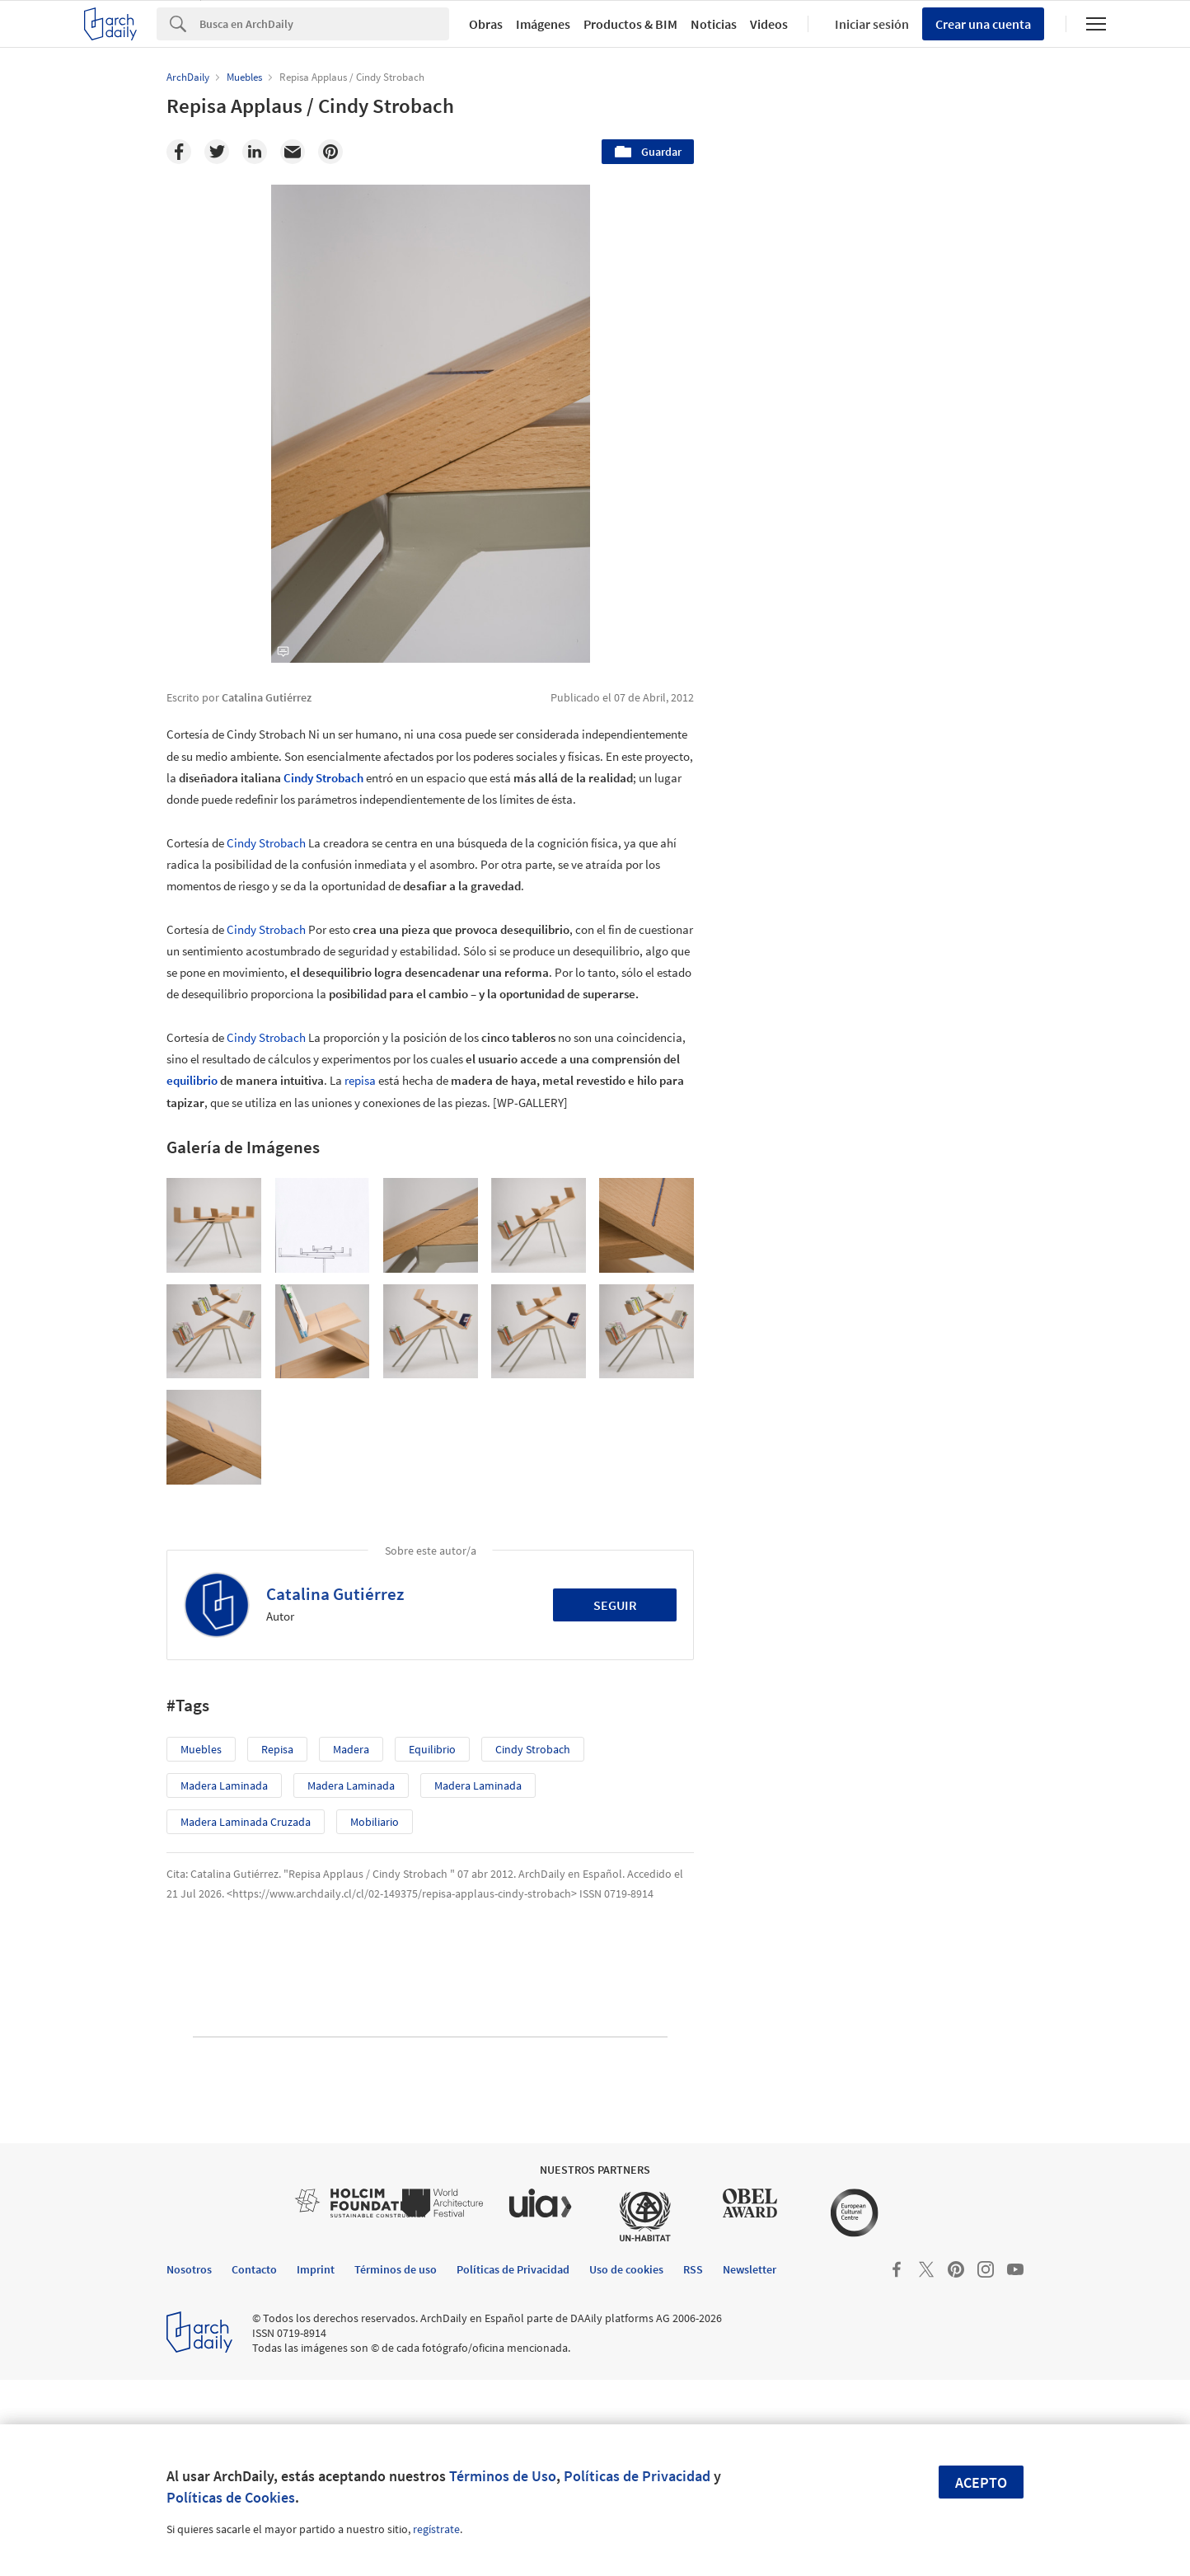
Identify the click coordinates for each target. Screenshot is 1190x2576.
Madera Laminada (224, 1785)
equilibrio (192, 1080)
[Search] (324, 23)
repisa (360, 1080)
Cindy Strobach (323, 778)
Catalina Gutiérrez (335, 1594)
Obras (486, 23)
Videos (769, 23)
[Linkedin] (254, 151)
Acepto (981, 2482)
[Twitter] (216, 151)
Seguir (615, 1605)
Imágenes (543, 23)
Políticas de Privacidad (637, 2475)
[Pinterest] (330, 151)
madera (351, 1749)
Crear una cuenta (983, 24)
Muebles (201, 1749)
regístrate (436, 2529)
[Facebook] (178, 151)
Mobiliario (374, 1821)
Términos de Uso (502, 2475)
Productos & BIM (630, 23)
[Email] (292, 151)
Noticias (714, 23)
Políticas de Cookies (230, 2497)
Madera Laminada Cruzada (245, 1821)
